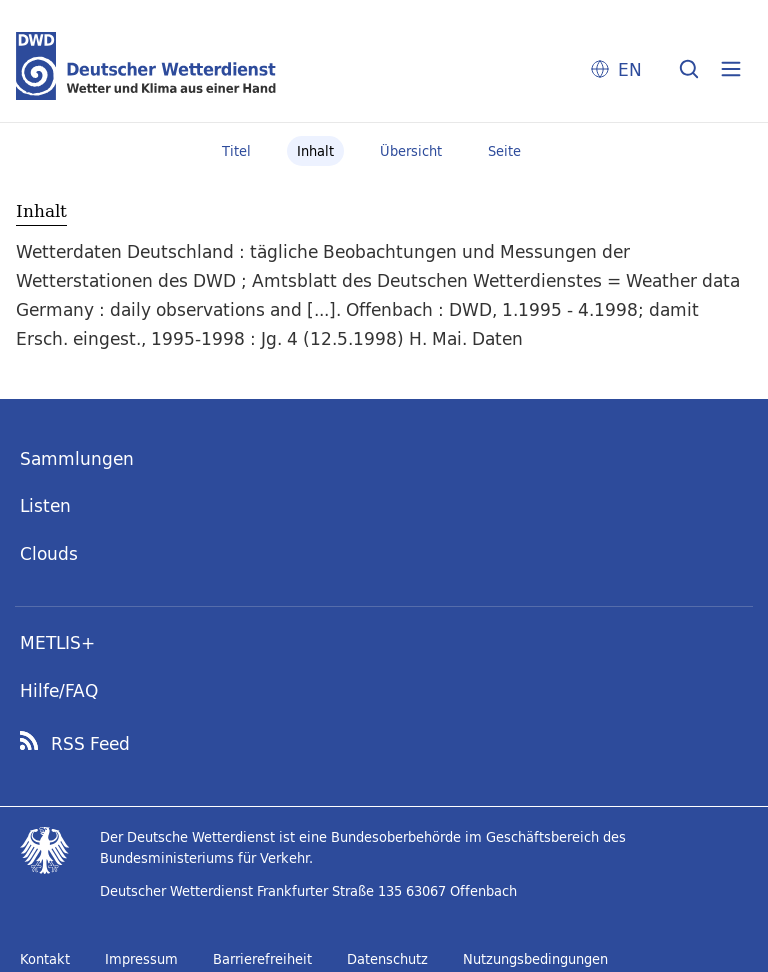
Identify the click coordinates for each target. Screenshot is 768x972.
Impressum (141, 959)
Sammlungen (77, 458)
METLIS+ (57, 642)
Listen (45, 505)
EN (630, 69)
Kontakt (45, 959)
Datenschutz (387, 959)
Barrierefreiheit (262, 959)
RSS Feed (90, 744)
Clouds (49, 553)
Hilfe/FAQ (59, 690)
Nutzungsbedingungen (535, 959)
